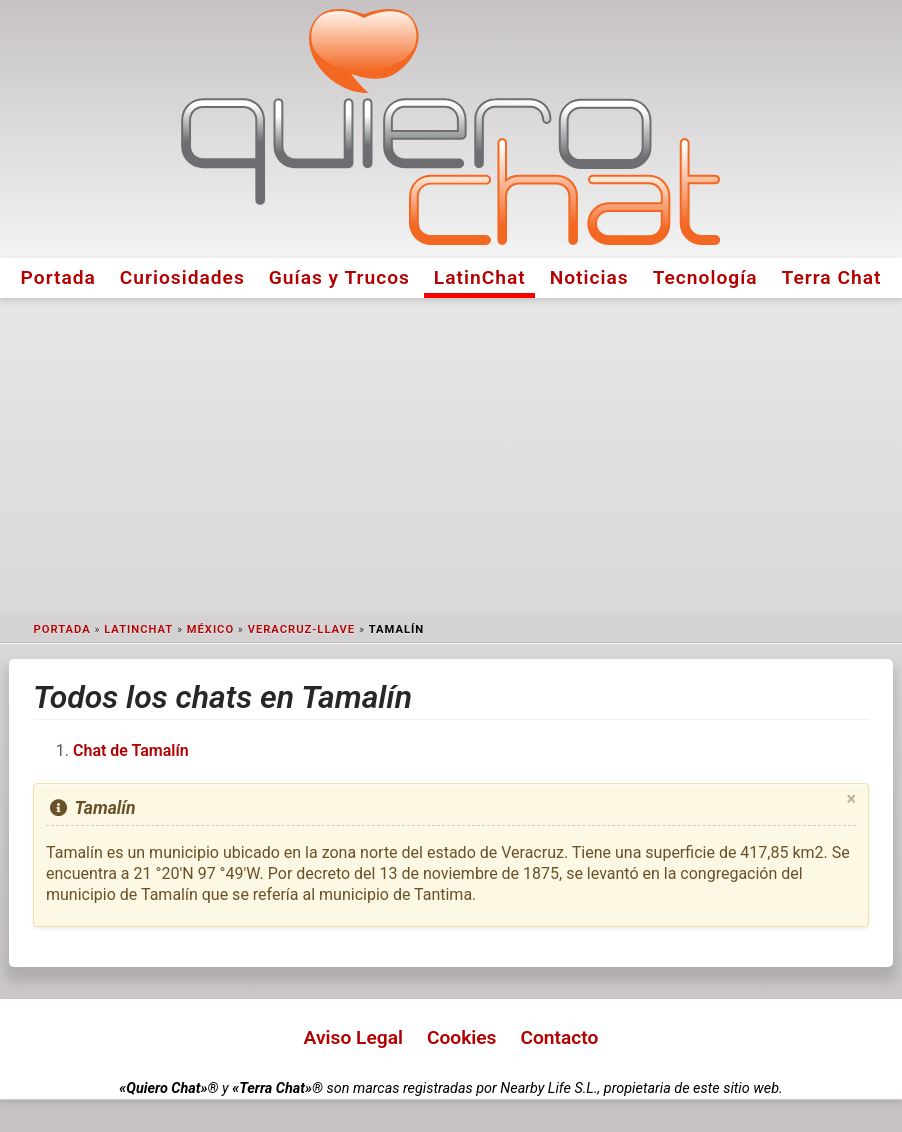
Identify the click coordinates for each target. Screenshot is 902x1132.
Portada (58, 277)
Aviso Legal (353, 1037)
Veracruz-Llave (302, 629)
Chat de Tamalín (131, 750)
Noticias (589, 277)
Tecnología (705, 277)
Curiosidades (182, 277)
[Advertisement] (451, 456)
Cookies (462, 1037)
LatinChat (480, 277)
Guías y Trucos (339, 277)
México (210, 629)
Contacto (559, 1037)
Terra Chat (832, 277)
